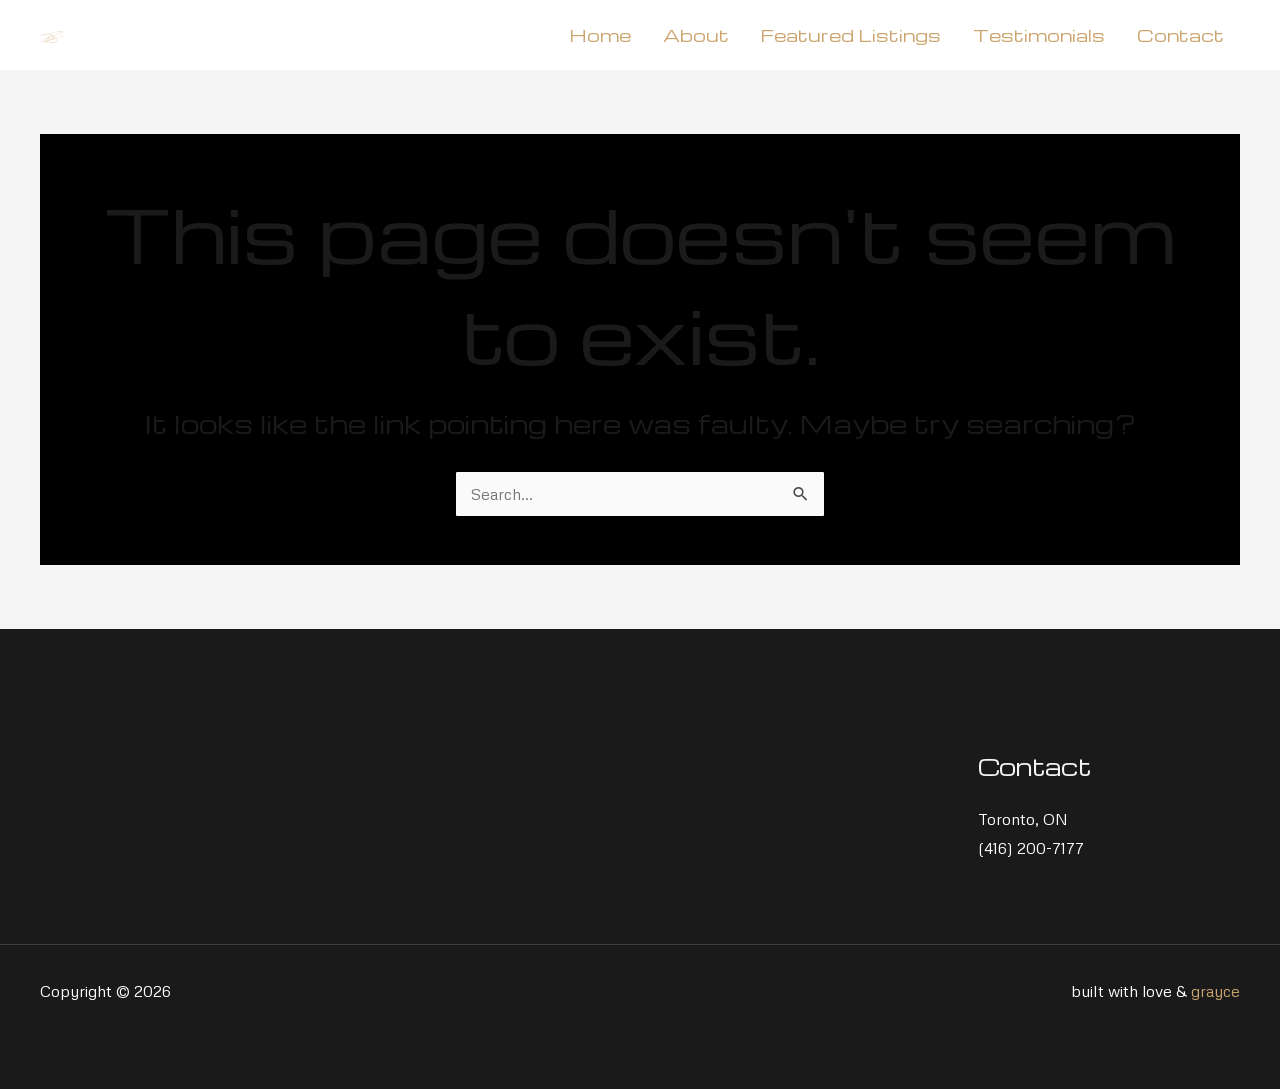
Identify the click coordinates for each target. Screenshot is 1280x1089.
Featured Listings (851, 34)
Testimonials (1039, 34)
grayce (1215, 991)
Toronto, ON (1023, 819)
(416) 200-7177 (1031, 848)
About (696, 34)
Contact (1180, 34)
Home (600, 34)
